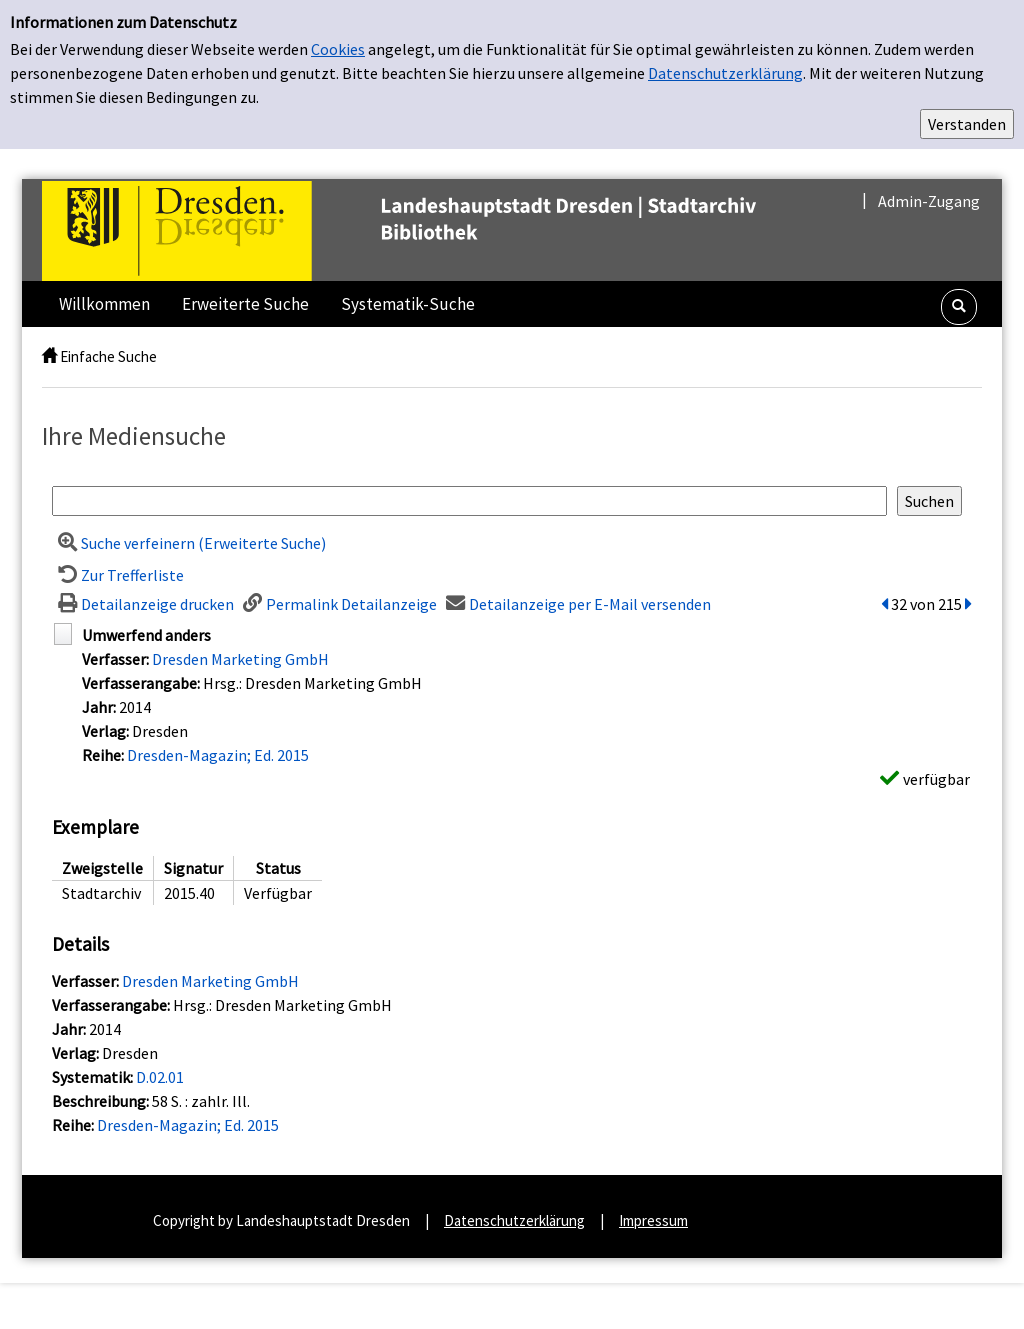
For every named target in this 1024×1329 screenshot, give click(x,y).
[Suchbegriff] (469, 501)
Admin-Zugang (929, 201)
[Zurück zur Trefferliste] (118, 575)
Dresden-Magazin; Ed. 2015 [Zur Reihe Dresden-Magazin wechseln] (218, 755)
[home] (49, 356)
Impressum (653, 1220)
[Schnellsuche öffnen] (959, 307)
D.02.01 (160, 1077)
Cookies (338, 49)
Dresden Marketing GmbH (240, 659)
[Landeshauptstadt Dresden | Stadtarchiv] (441, 229)
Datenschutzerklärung (725, 73)
